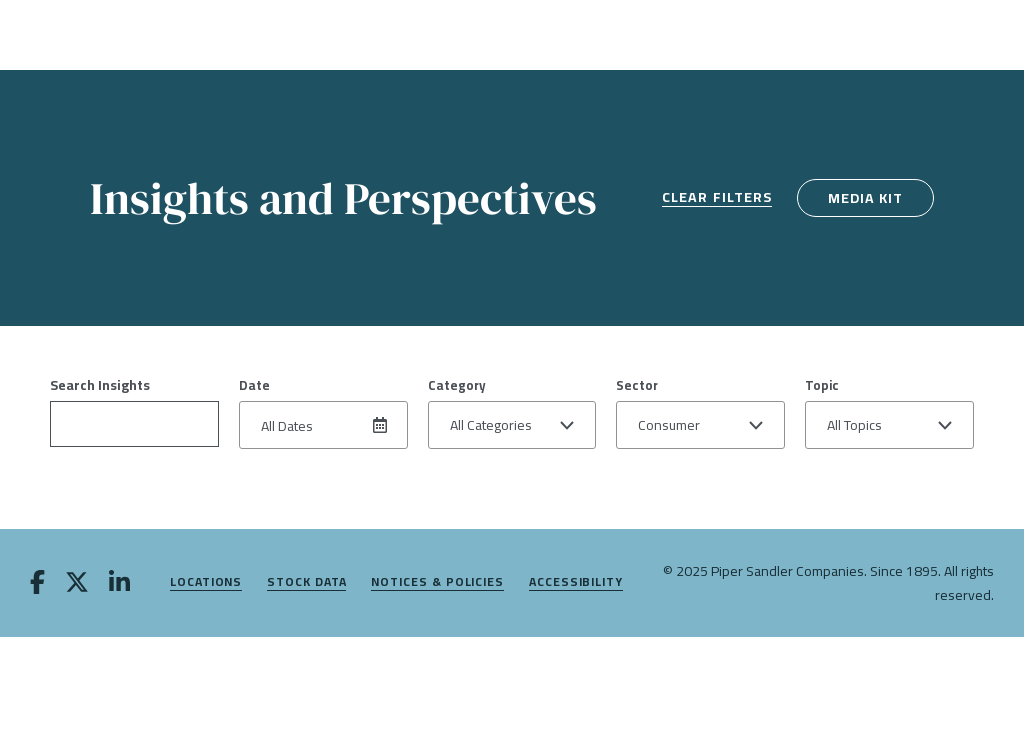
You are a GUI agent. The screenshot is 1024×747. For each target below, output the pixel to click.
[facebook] (37, 584)
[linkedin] (119, 584)
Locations (206, 582)
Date (254, 385)
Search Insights (100, 385)
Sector (637, 385)
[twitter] (77, 584)
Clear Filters (717, 198)
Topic (822, 385)
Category (457, 385)
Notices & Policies (437, 582)
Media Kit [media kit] (865, 198)
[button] (512, 425)
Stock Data (306, 582)
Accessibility (576, 582)
